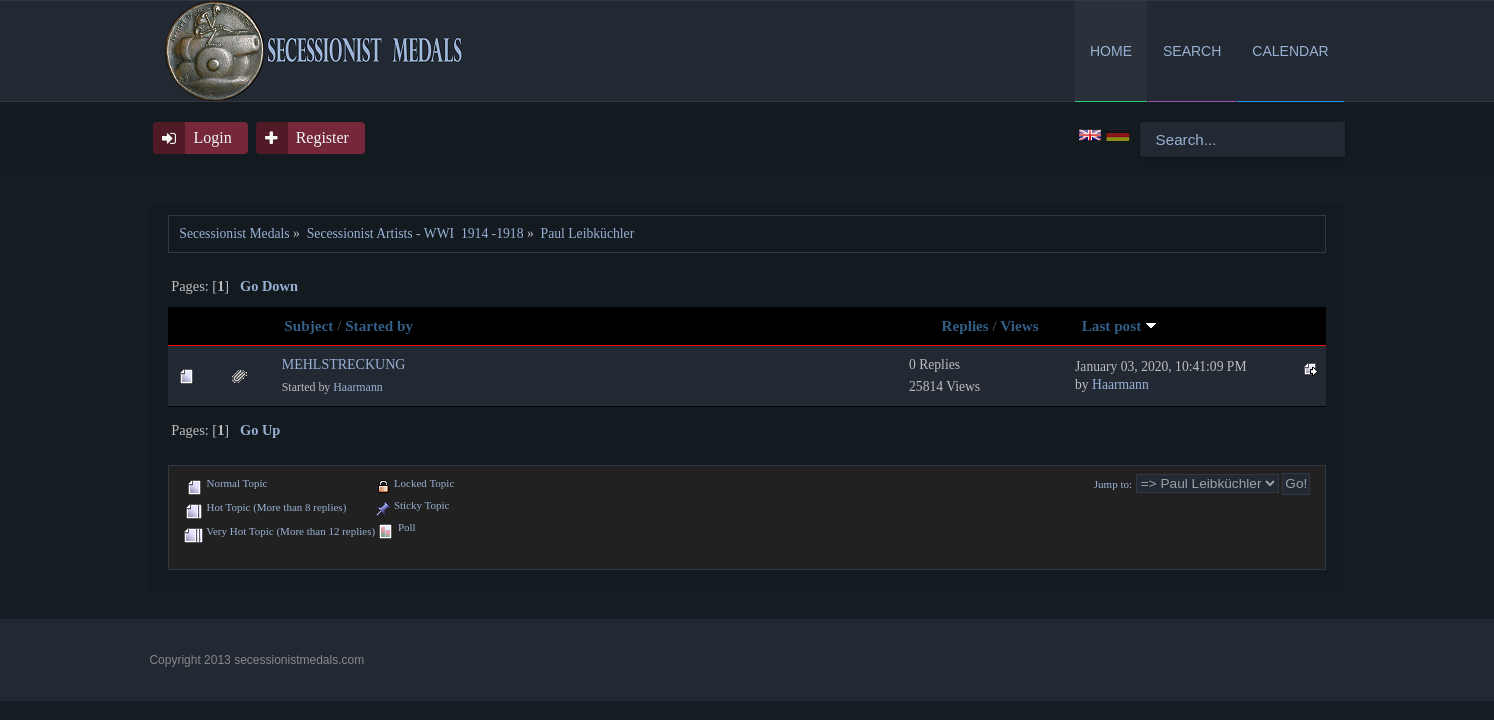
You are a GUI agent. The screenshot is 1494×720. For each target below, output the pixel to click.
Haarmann (358, 387)
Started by (379, 325)
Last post (1119, 325)
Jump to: (1113, 484)
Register (322, 137)
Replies (965, 325)
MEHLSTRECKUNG (344, 364)
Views (1019, 325)
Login (212, 137)
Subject (308, 325)
